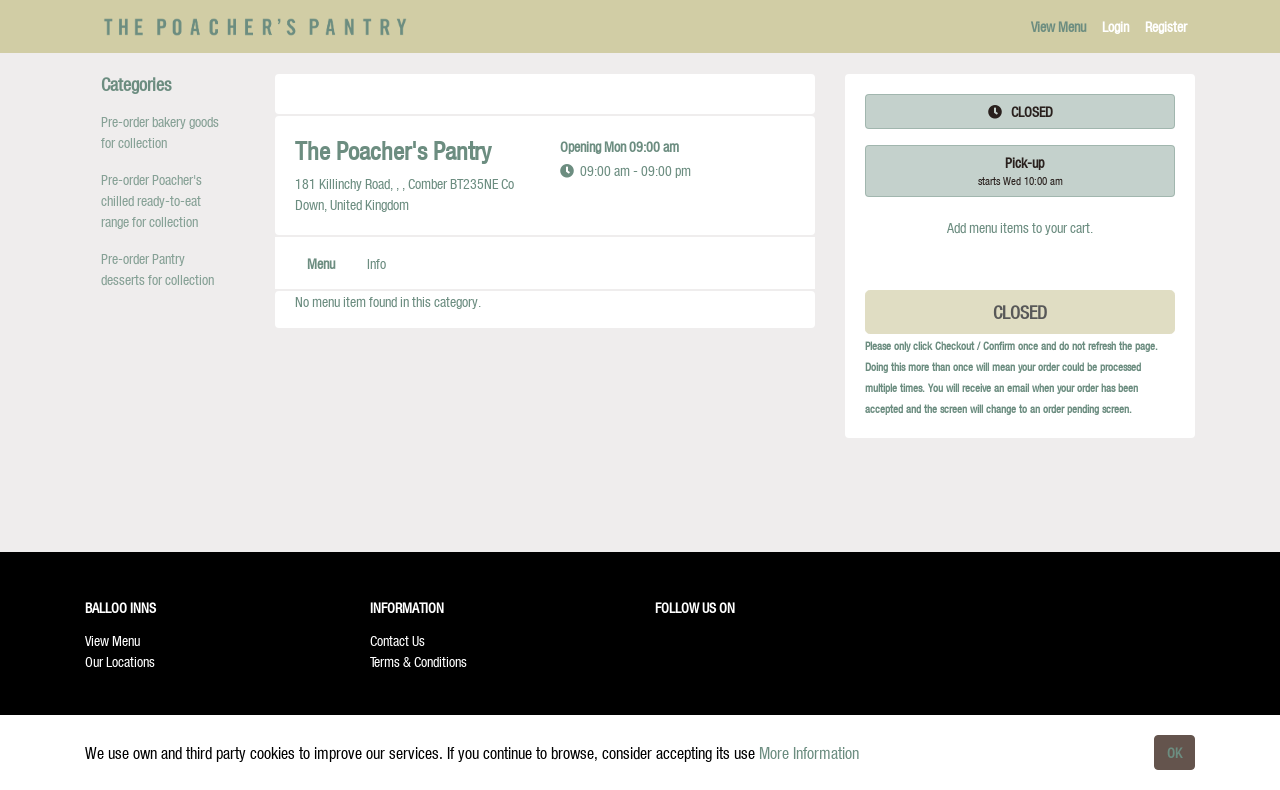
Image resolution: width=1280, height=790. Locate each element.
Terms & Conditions (418, 661)
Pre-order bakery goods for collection (160, 132)
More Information (809, 752)
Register (1166, 26)
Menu (321, 263)
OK (1174, 752)
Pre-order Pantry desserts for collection (157, 269)
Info (376, 263)
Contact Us (397, 640)
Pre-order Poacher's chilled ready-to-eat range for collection (151, 200)
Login (1115, 26)
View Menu (1058, 26)
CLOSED (1020, 312)
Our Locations (120, 661)
